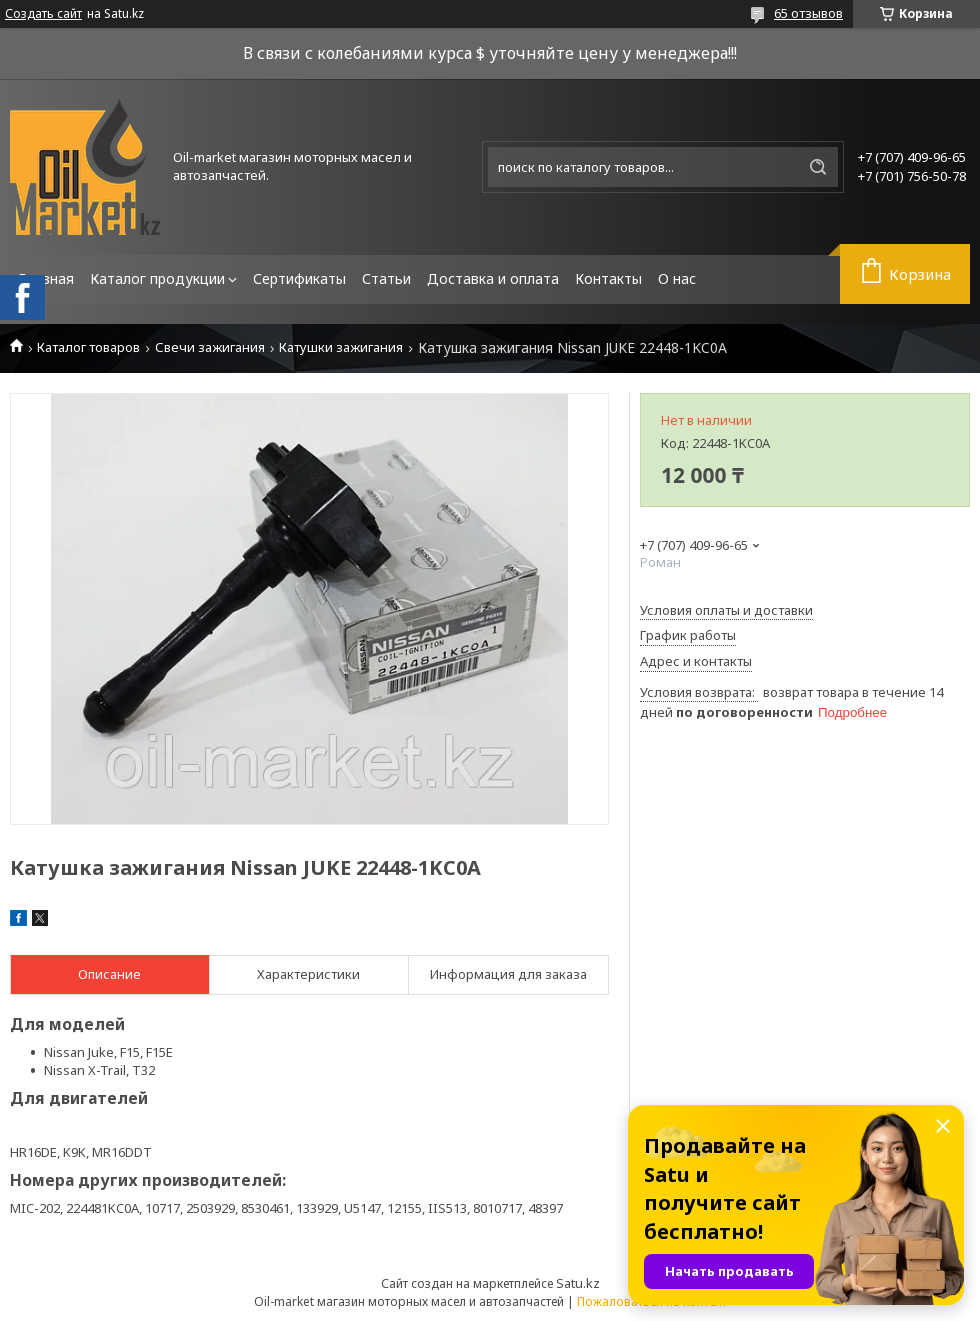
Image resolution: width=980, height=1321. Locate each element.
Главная (46, 278)
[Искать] (818, 167)
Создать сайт (43, 14)
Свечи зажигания (210, 347)
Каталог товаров (88, 347)
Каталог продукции (157, 278)
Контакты (608, 278)
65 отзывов (808, 13)
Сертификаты (299, 278)
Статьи (386, 278)
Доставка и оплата (493, 278)
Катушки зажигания (341, 347)
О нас (677, 278)
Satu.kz (578, 1283)
